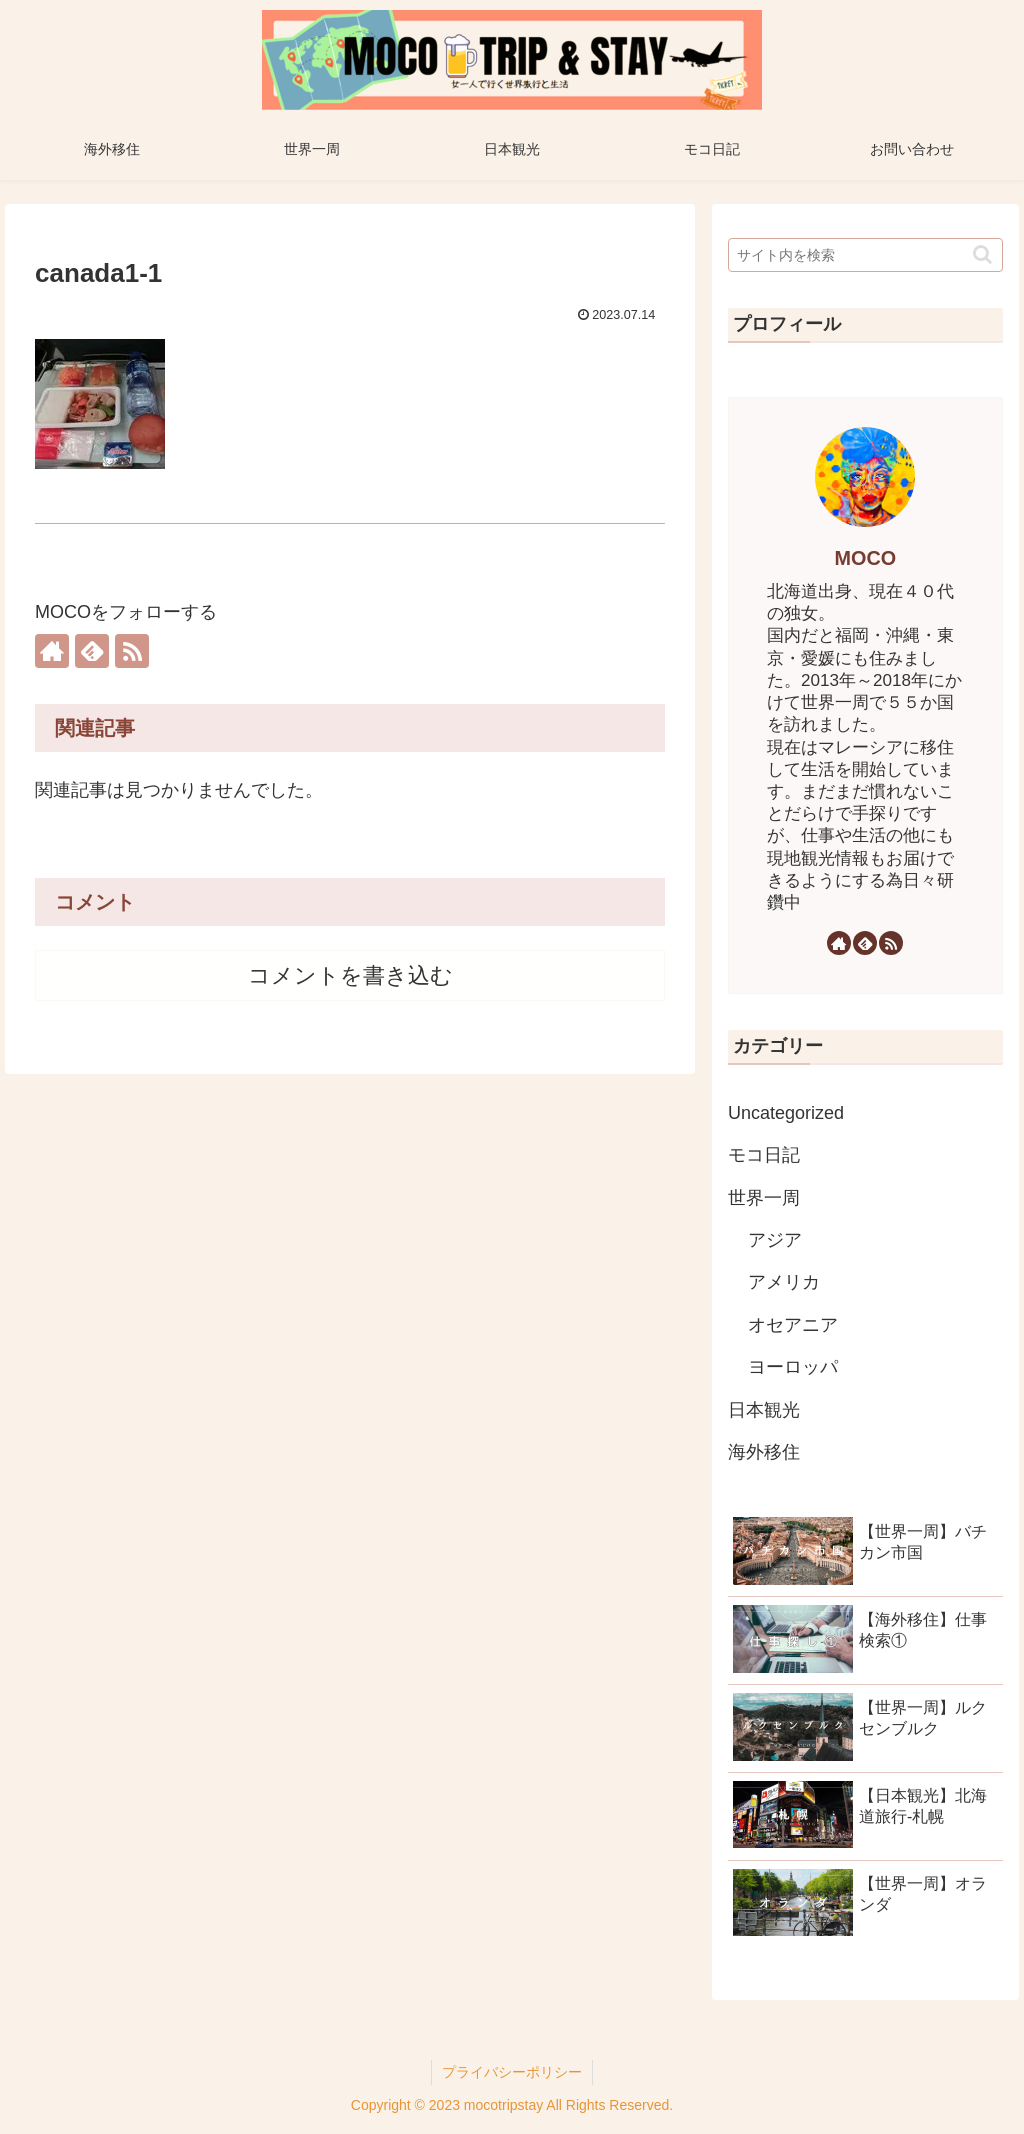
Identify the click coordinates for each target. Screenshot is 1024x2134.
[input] (865, 255)
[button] (982, 254)
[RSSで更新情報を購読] (132, 651)
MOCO (866, 558)
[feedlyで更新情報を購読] (92, 651)
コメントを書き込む (350, 975)
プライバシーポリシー (512, 2072)
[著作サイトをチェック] (52, 651)
